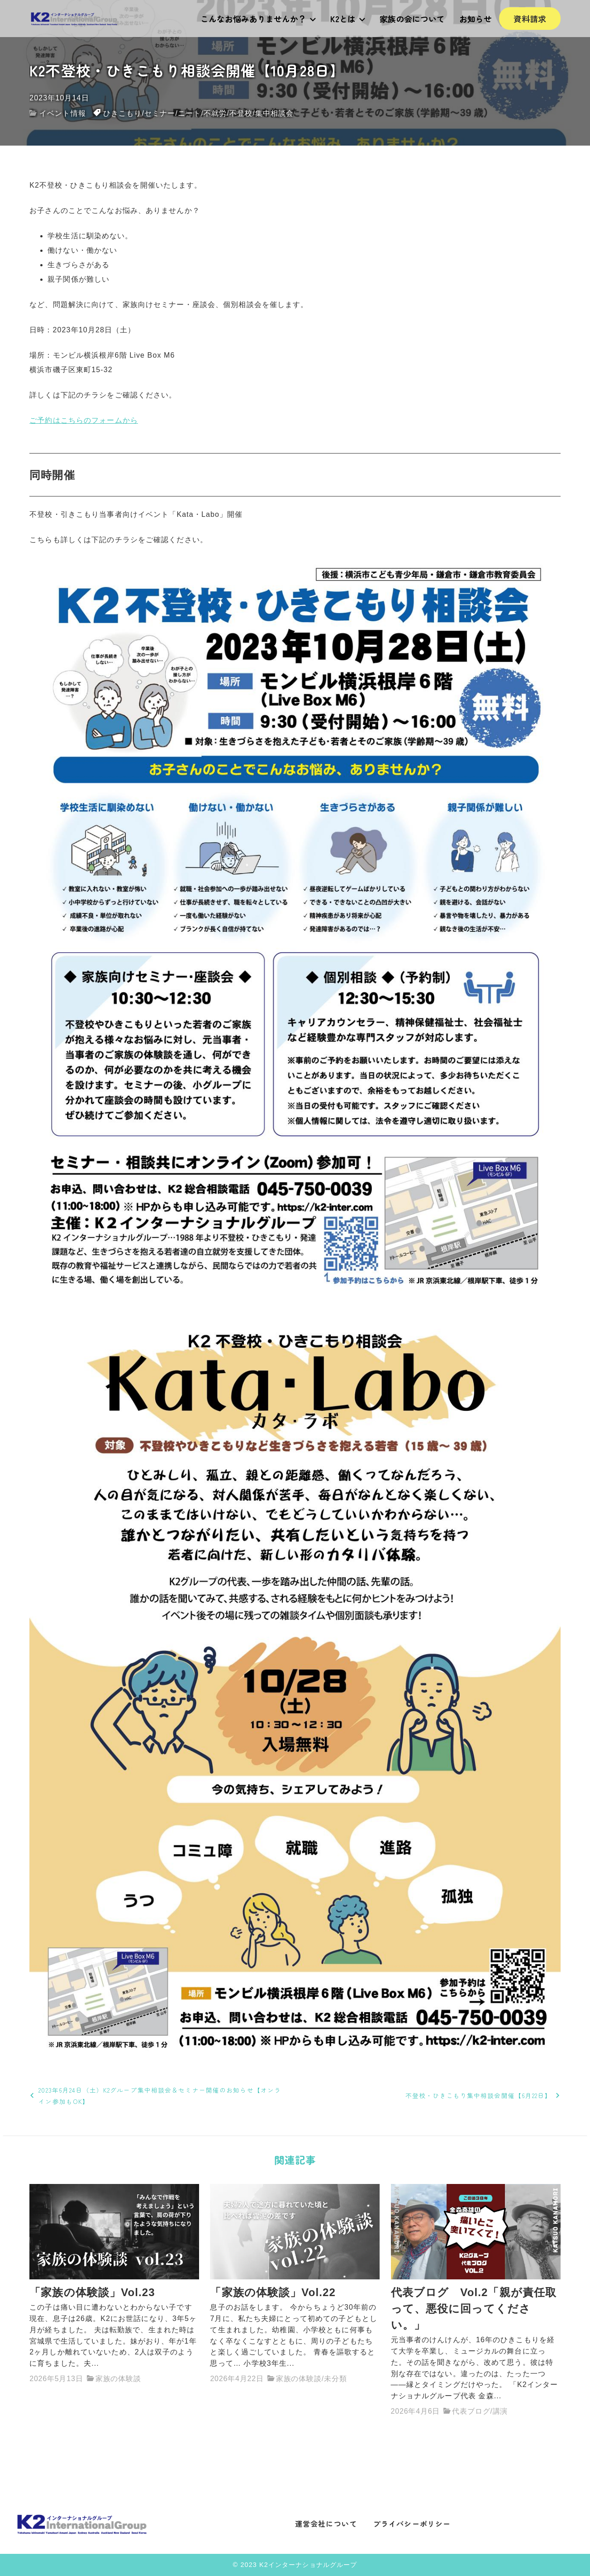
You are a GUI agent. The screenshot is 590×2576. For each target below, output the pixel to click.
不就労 (215, 113)
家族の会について (412, 18)
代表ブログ (471, 2411)
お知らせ (475, 18)
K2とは (347, 18)
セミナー (159, 113)
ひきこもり (122, 113)
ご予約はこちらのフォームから (83, 420)
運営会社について (326, 2523)
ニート (189, 113)
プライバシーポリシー (412, 2523)
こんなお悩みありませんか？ (258, 18)
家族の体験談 (118, 2378)
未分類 (335, 2378)
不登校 (240, 113)
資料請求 (530, 18)
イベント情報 (62, 113)
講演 (500, 2411)
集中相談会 (274, 113)
